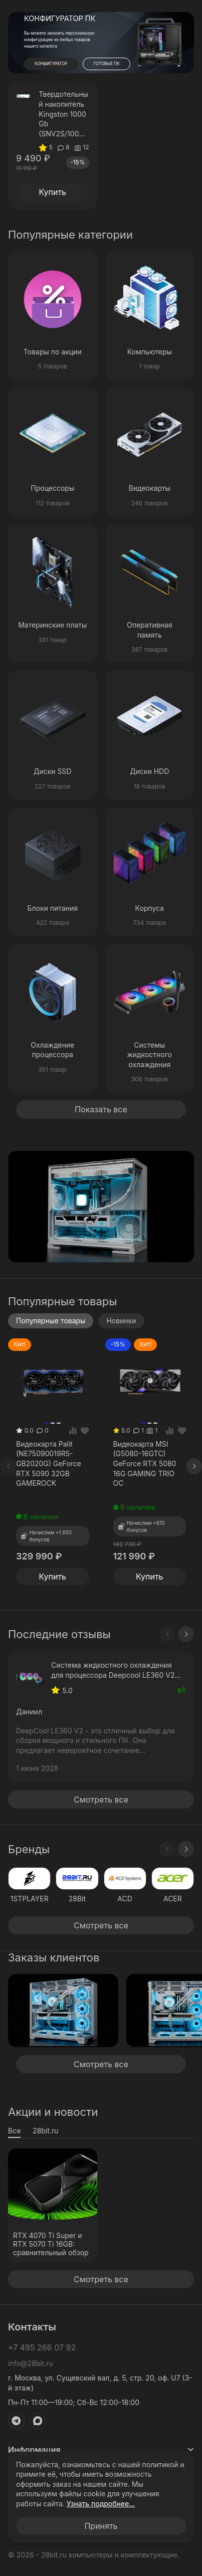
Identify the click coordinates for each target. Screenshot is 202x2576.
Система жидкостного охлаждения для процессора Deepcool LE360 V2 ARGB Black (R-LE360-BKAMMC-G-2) (114, 1670)
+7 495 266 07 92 (42, 2347)
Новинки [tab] (121, 1320)
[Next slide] (194, 1466)
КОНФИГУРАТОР (51, 63)
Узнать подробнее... (101, 2503)
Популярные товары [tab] (50, 1320)
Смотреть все (101, 1800)
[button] (155, 63)
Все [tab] (14, 2130)
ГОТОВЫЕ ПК (106, 63)
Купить (52, 192)
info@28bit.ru (30, 2363)
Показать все (101, 1109)
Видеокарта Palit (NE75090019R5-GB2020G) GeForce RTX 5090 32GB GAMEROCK (48, 1463)
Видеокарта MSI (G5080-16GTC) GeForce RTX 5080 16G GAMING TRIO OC (144, 1463)
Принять (100, 2526)
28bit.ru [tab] (45, 2130)
